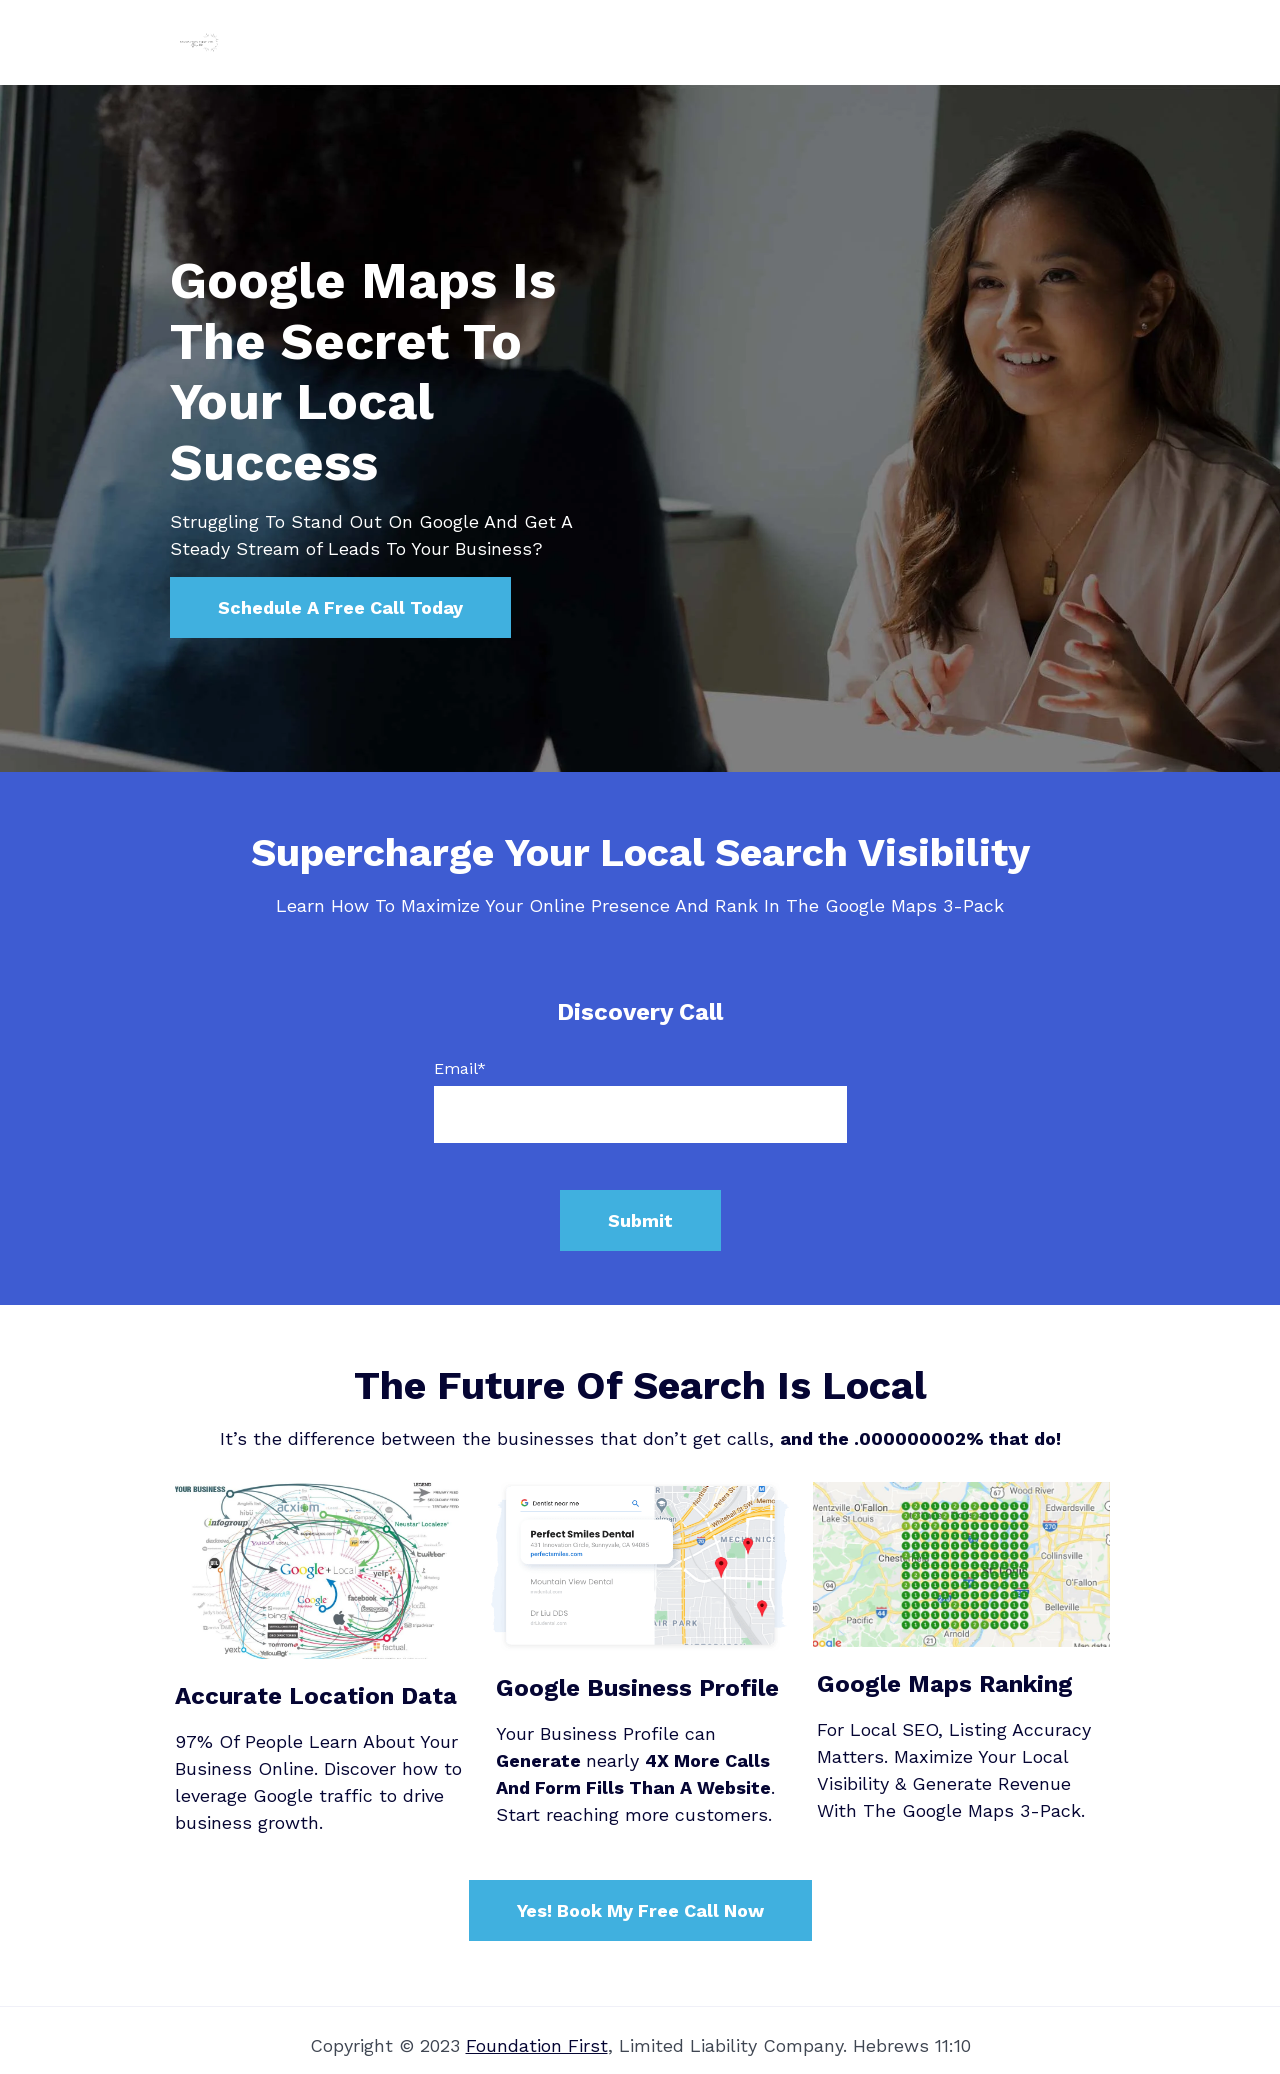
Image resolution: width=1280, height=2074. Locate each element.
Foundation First (537, 2045)
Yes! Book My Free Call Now (640, 1910)
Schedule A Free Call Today (340, 607)
